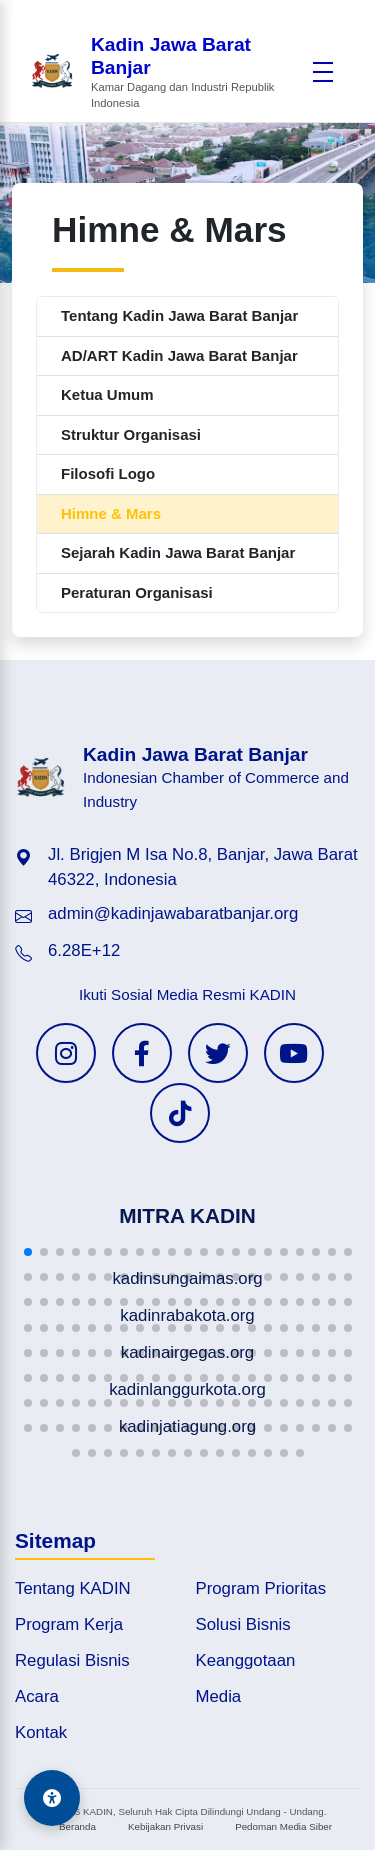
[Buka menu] (323, 72)
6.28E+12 (84, 950)
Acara (37, 1696)
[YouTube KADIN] (294, 1053)
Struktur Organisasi (131, 434)
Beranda (77, 1826)
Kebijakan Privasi (165, 1826)
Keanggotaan (246, 1660)
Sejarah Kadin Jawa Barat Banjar (178, 552)
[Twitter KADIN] (218, 1053)
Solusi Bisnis (243, 1624)
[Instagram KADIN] (66, 1053)
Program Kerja (69, 1624)
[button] (28, 1252)
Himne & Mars (111, 513)
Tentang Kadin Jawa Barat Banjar (179, 315)
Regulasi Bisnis (72, 1660)
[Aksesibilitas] (52, 1798)
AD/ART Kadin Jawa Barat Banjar (179, 355)
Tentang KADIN (73, 1588)
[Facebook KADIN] (142, 1053)
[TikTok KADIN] (180, 1113)
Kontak (41, 1732)
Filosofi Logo (108, 473)
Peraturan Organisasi (137, 592)
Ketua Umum (107, 394)
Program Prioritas (261, 1588)
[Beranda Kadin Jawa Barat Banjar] (165, 73)
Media (219, 1696)
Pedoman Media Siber (283, 1826)
